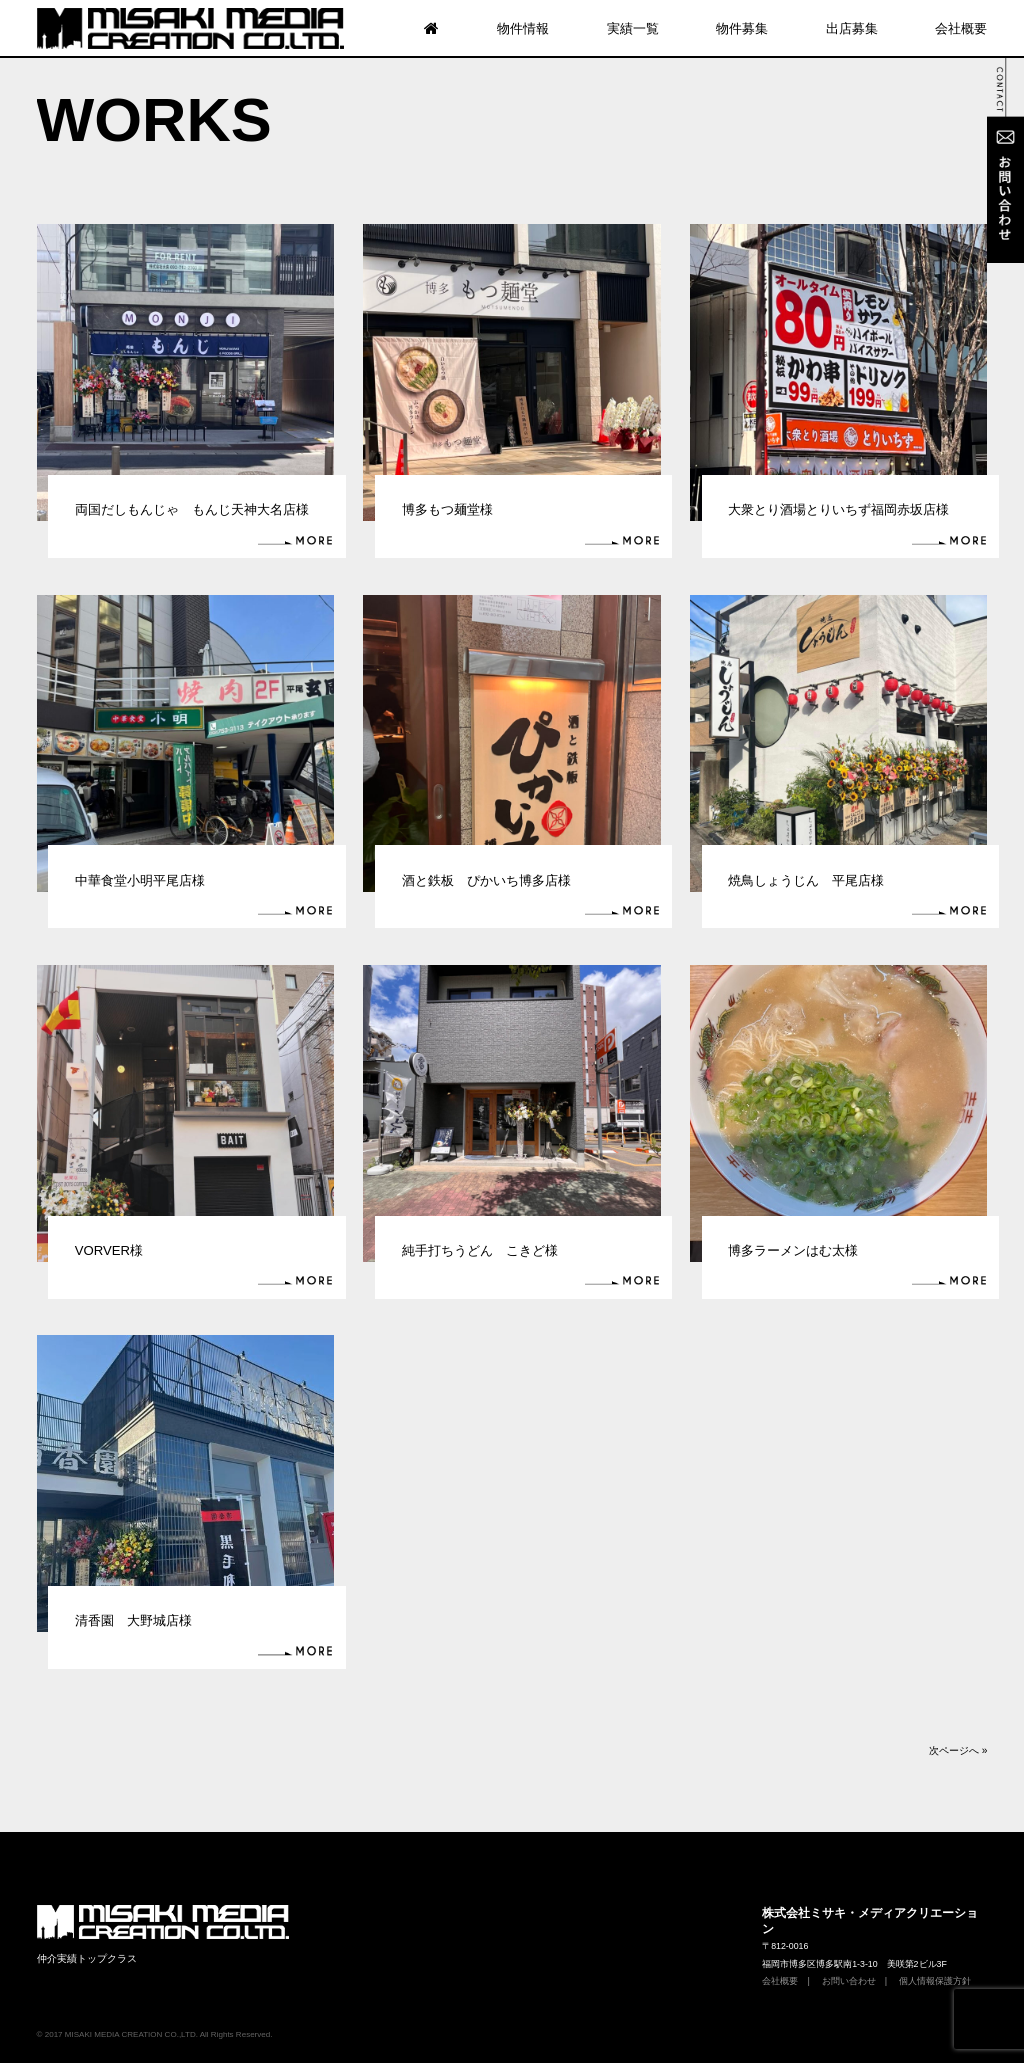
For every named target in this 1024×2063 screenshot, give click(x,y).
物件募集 (742, 28)
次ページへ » (958, 1750)
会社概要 (961, 28)
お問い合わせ (849, 1981)
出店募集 (852, 28)
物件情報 (523, 28)
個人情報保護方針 (935, 1981)
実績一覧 (633, 28)
